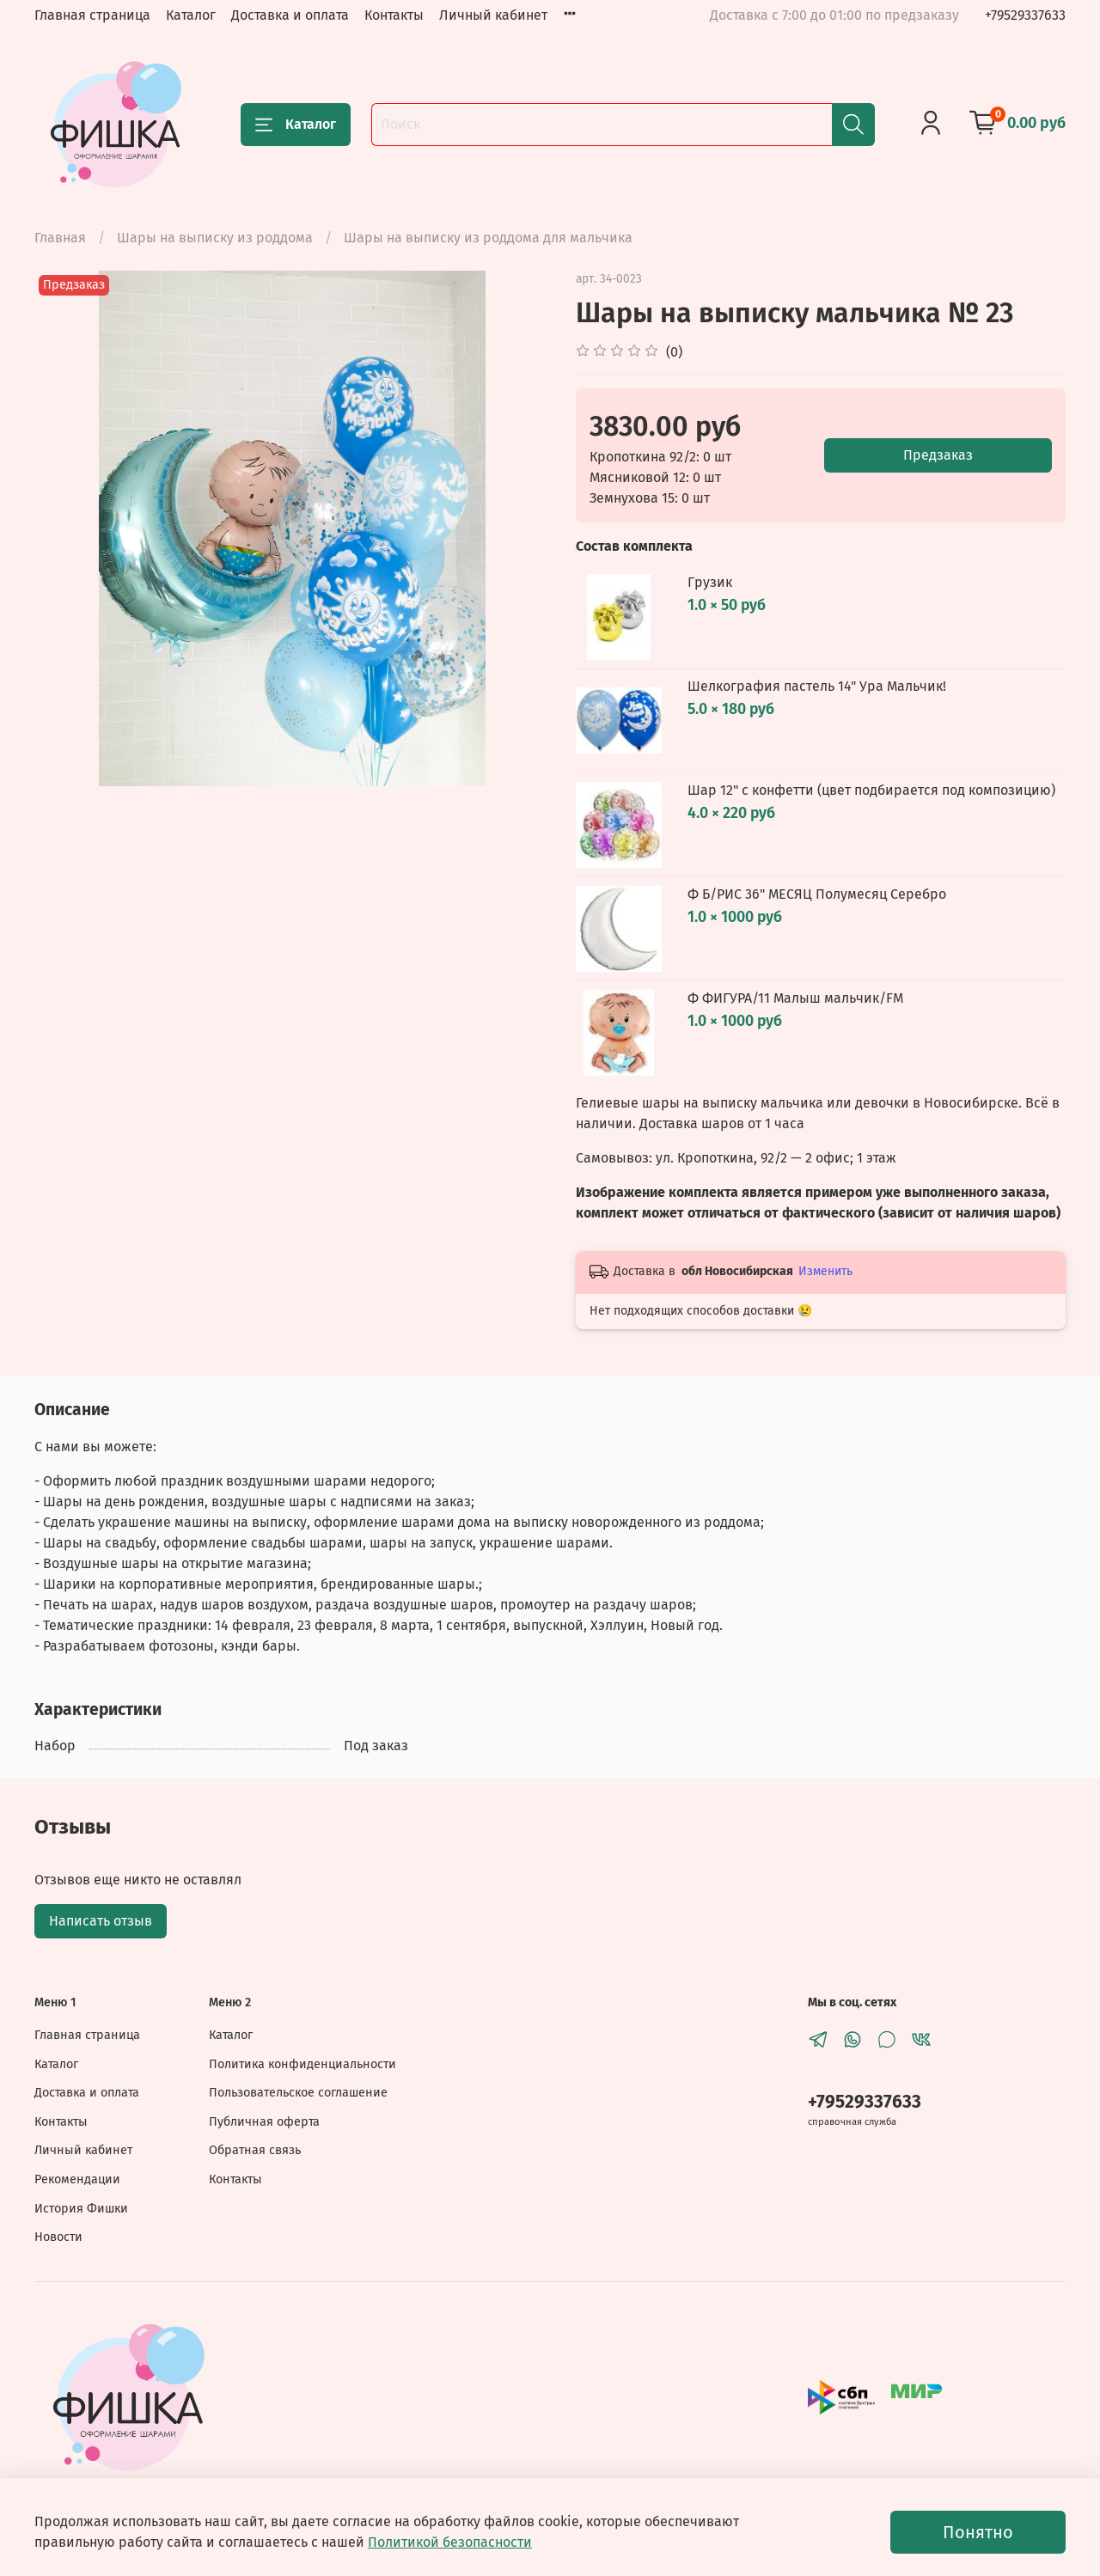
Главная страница (92, 15)
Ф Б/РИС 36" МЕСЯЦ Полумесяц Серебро (817, 894)
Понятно (978, 2532)
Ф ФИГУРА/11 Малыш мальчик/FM (795, 998)
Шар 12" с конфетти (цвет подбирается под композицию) (871, 790)
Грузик (710, 582)
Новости (58, 2237)
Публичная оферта (264, 2122)
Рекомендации (77, 2179)
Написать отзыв (100, 1921)
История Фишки (81, 2208)
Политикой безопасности (450, 2542)
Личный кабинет (493, 15)
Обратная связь (255, 2150)
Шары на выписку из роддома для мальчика (488, 237)
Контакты (394, 15)
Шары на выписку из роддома (215, 237)
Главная (60, 237)
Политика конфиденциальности (302, 2064)
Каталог (191, 15)
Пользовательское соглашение (298, 2092)
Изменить (825, 1271)
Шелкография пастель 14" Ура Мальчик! (817, 686)
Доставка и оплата (290, 15)
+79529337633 (1025, 15)
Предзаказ (938, 455)
